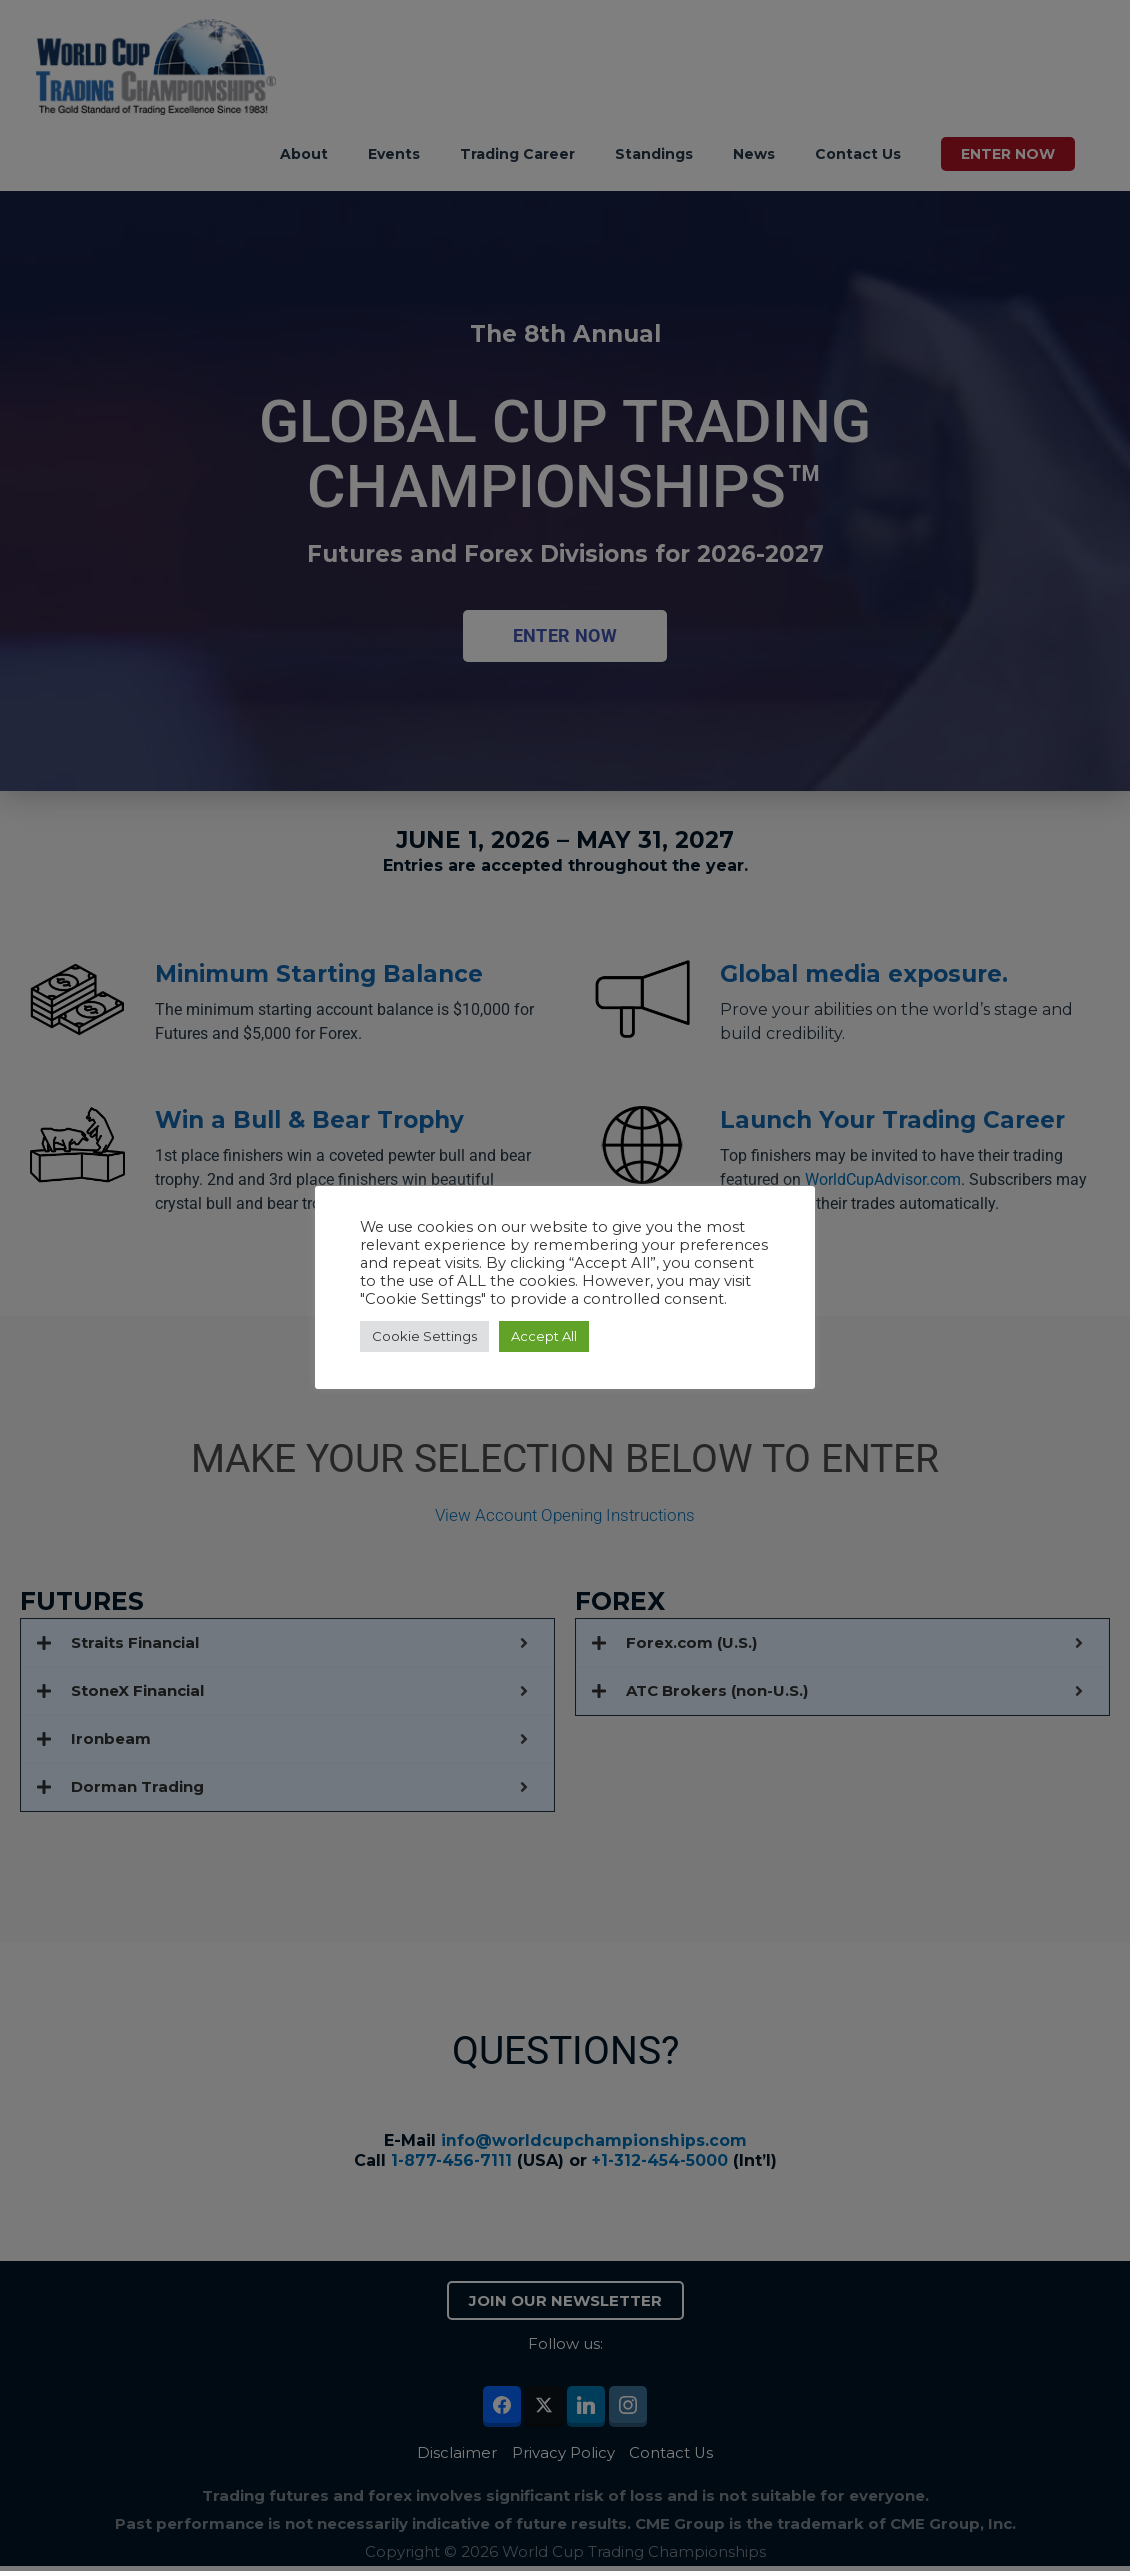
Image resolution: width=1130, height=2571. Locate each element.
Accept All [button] (544, 1336)
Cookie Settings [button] (424, 1336)
